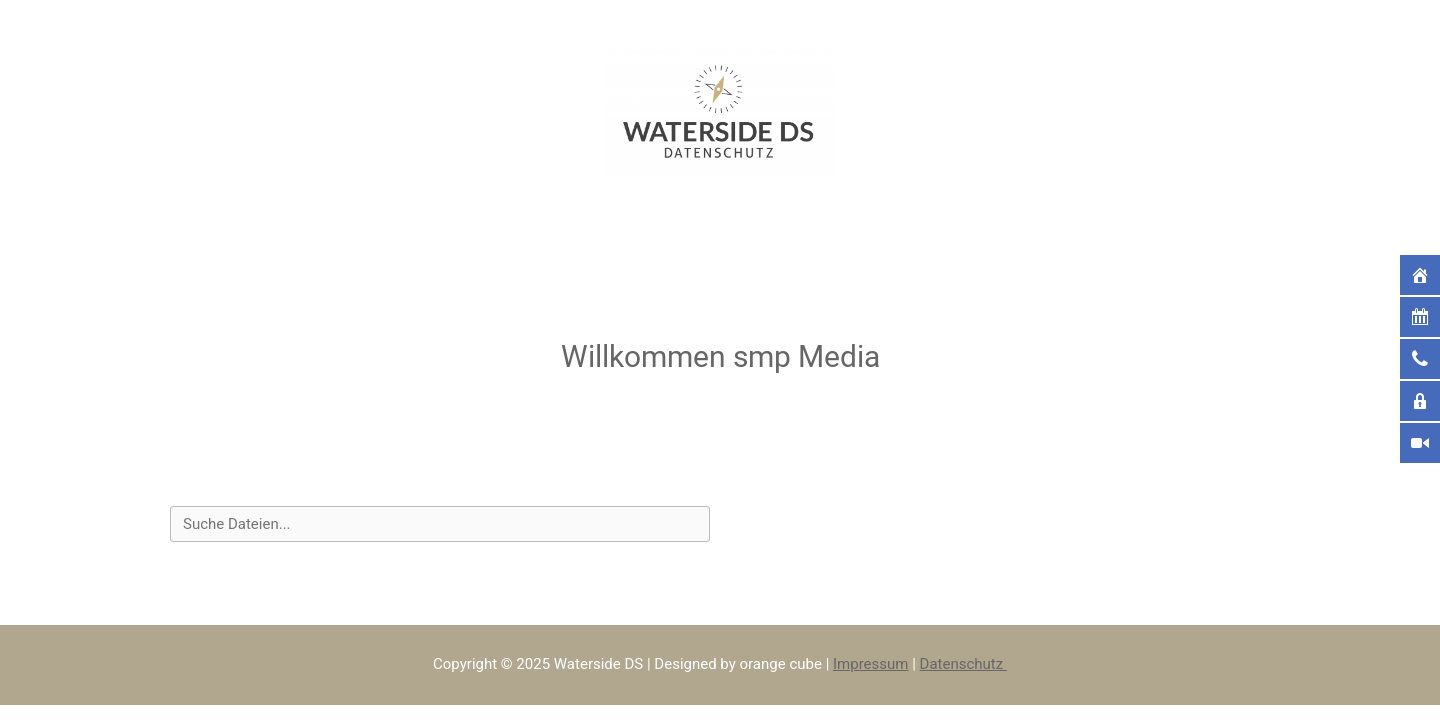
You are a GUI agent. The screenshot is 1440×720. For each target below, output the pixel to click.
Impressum (870, 664)
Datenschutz (963, 664)
